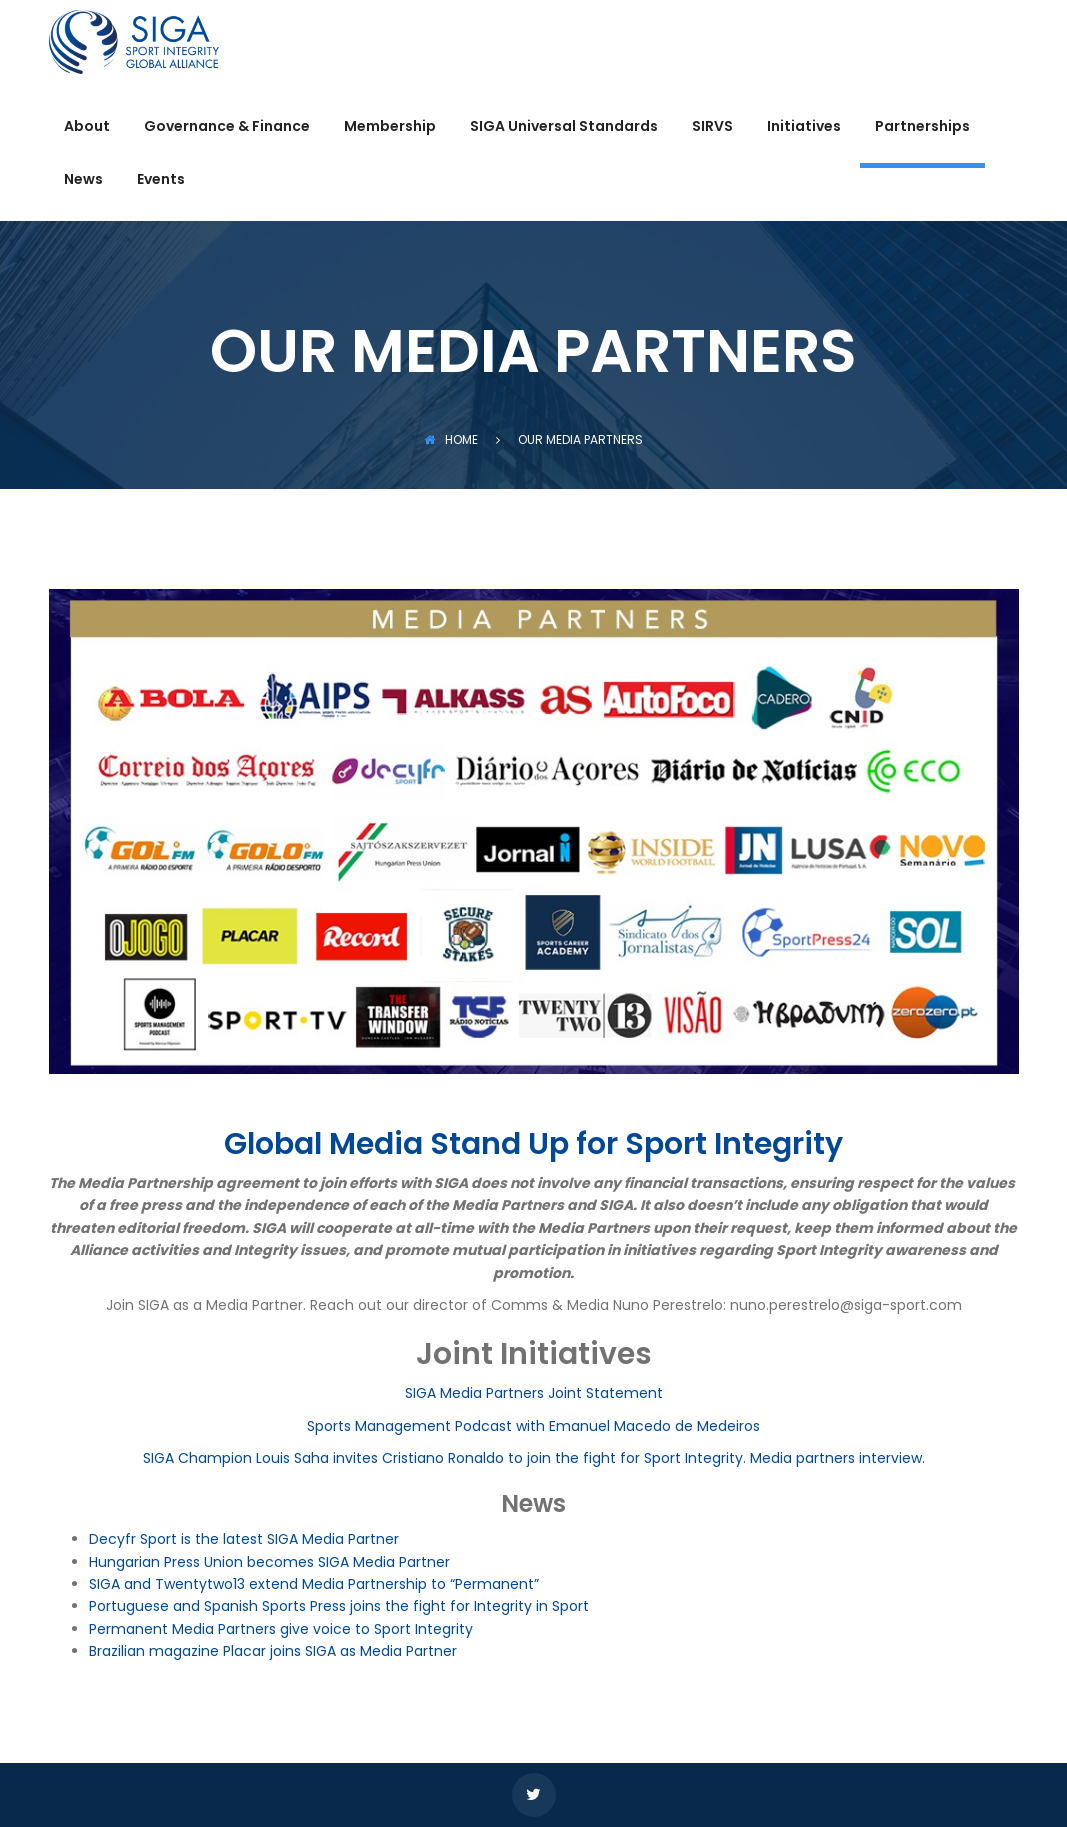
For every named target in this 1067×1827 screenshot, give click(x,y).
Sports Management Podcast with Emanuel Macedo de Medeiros (533, 1426)
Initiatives (804, 127)
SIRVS (712, 127)
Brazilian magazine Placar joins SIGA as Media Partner (273, 1651)
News (83, 180)
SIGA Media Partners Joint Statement (534, 1393)
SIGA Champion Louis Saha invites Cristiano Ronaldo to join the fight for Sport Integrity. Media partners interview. (534, 1458)
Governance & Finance (227, 127)
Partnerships (922, 127)
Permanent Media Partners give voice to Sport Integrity (281, 1629)
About (87, 127)
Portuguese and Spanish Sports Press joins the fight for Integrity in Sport (339, 1606)
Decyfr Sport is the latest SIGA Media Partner (244, 1539)
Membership (390, 127)
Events (161, 180)
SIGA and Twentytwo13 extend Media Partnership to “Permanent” (314, 1584)
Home (451, 439)
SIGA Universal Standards (564, 127)
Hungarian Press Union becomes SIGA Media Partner (269, 1562)
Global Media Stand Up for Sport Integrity (533, 1144)
